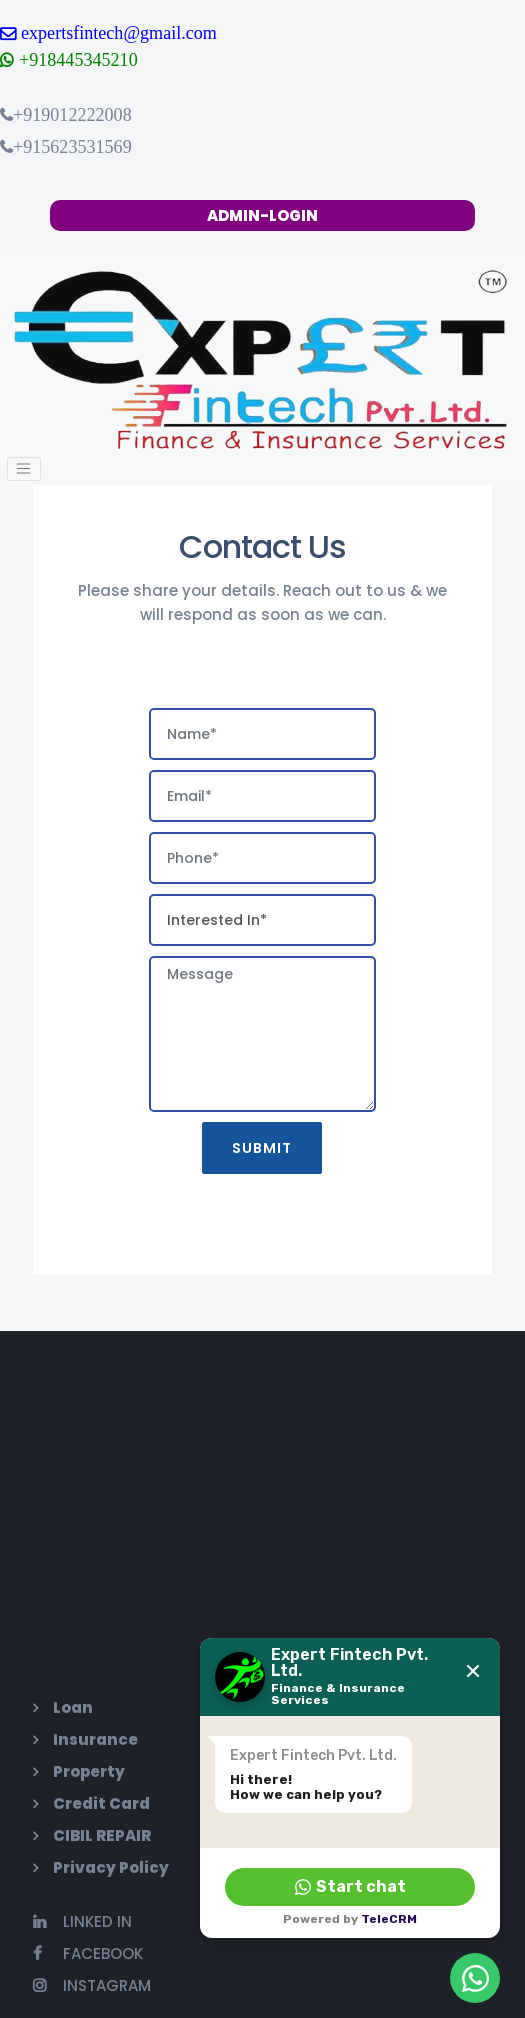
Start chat (350, 1886)
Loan (72, 1703)
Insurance (94, 1735)
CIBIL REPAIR (101, 1831)
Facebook (87, 1949)
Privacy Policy (110, 1863)
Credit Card (100, 1799)
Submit (263, 1146)
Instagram (91, 1981)
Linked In (81, 1917)
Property (88, 1767)
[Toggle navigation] (22, 467)
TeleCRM (389, 1919)
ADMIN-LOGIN (262, 215)
